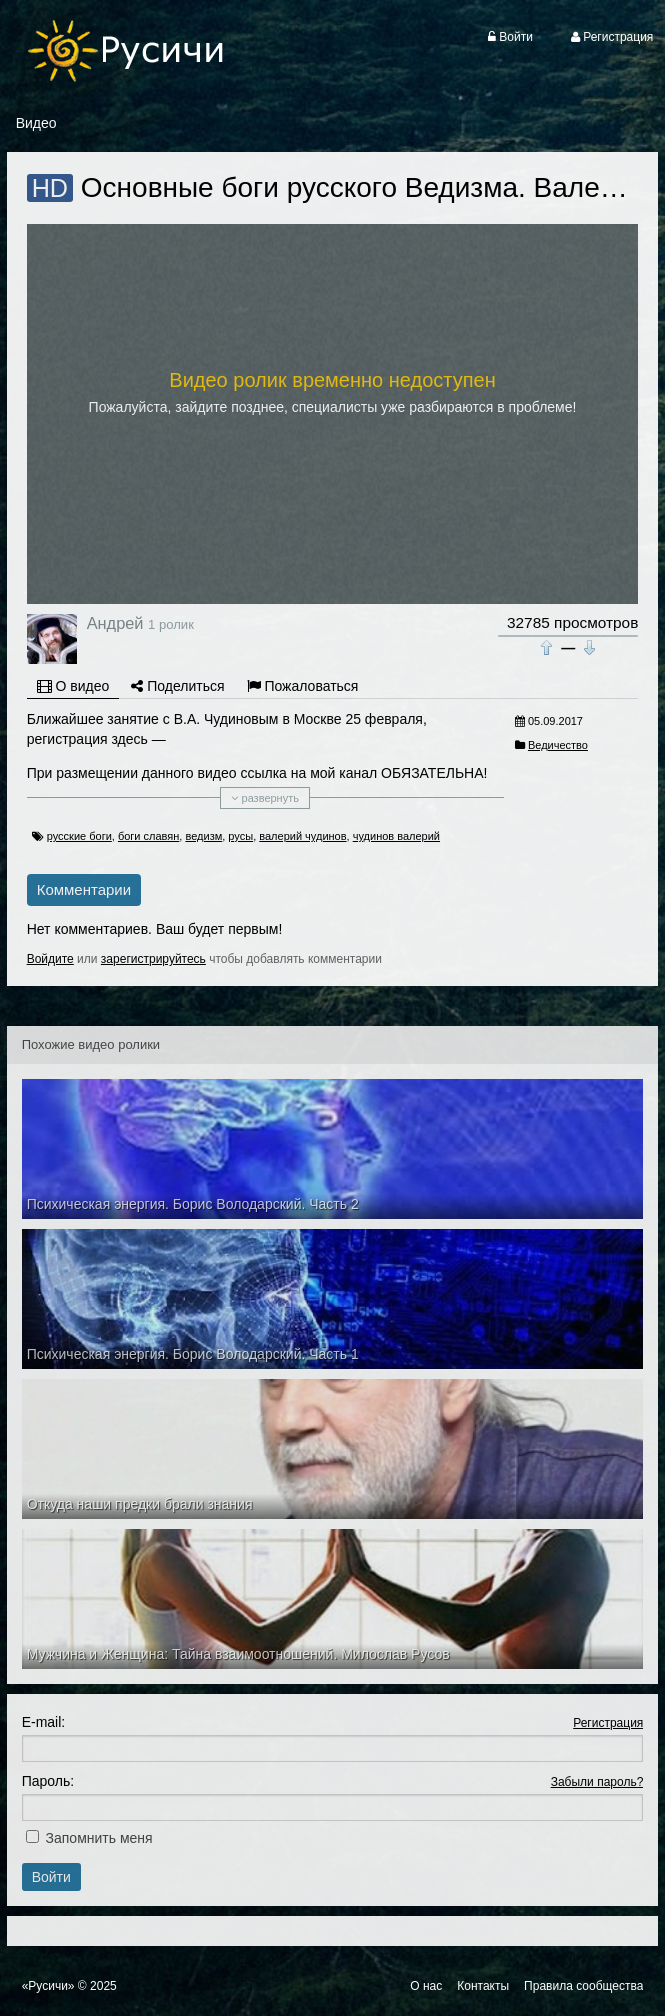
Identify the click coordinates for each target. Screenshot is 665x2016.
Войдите (50, 959)
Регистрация (608, 1723)
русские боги (79, 836)
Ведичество (558, 745)
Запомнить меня (99, 1838)
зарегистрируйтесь (153, 959)
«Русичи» (48, 1986)
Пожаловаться (303, 686)
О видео (73, 686)
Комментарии (84, 889)
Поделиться (177, 686)
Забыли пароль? (597, 1782)
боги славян (148, 836)
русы (240, 836)
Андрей (115, 623)
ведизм (203, 836)
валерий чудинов (302, 836)
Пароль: (48, 1781)
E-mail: (44, 1722)
